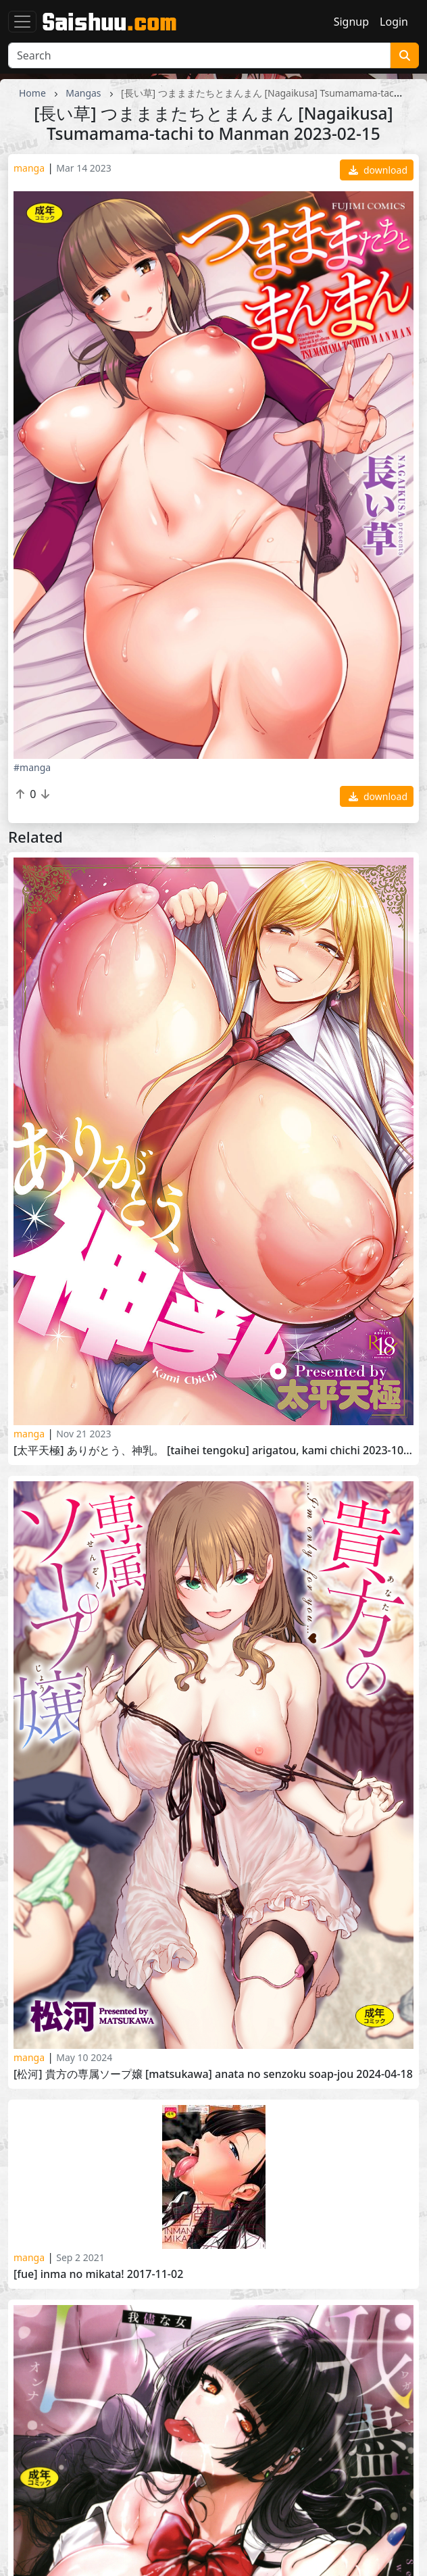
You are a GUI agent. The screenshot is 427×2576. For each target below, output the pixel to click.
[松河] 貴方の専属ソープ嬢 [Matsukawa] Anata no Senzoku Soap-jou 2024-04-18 (213, 2074)
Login (394, 21)
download (378, 170)
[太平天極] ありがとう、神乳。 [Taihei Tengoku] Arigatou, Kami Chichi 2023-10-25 (213, 1450)
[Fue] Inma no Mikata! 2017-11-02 (98, 2274)
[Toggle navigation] (22, 21)
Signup (351, 21)
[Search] (199, 55)
